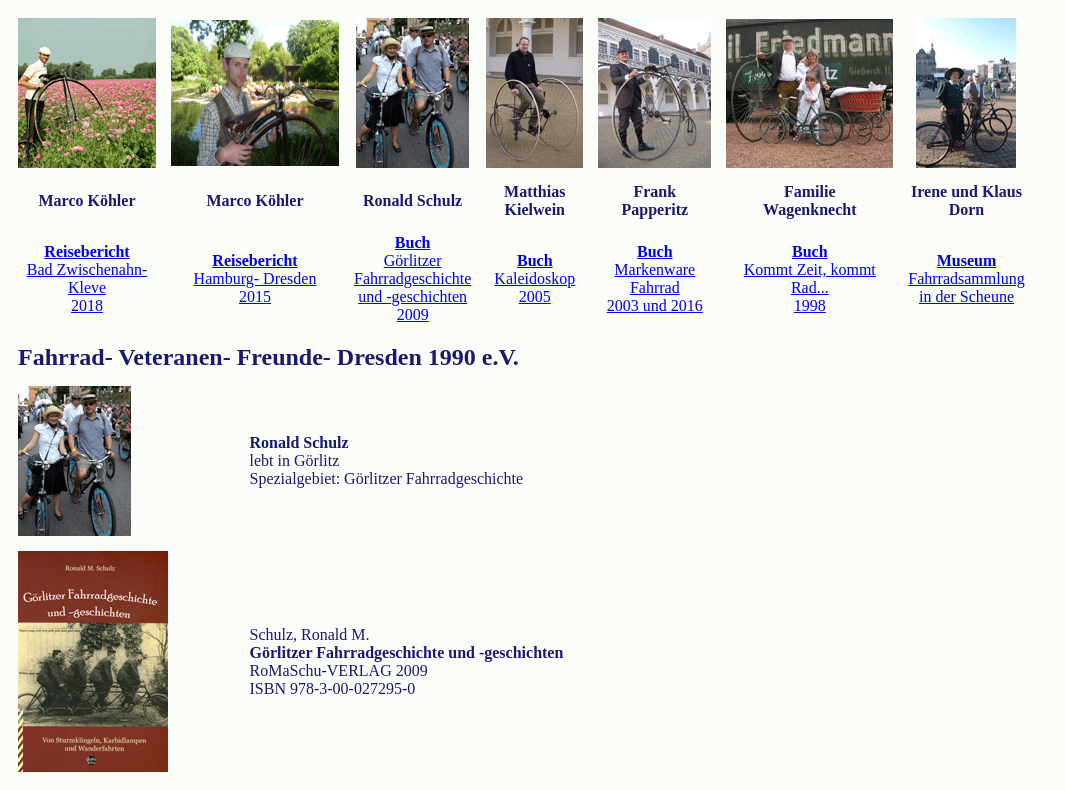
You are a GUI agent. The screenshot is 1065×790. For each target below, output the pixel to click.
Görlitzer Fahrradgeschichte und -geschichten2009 (412, 278)
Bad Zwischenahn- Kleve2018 (87, 278)
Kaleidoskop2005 (534, 278)
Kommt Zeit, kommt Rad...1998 (810, 278)
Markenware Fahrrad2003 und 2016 (655, 278)
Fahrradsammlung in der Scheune (966, 278)
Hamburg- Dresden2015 (255, 278)
